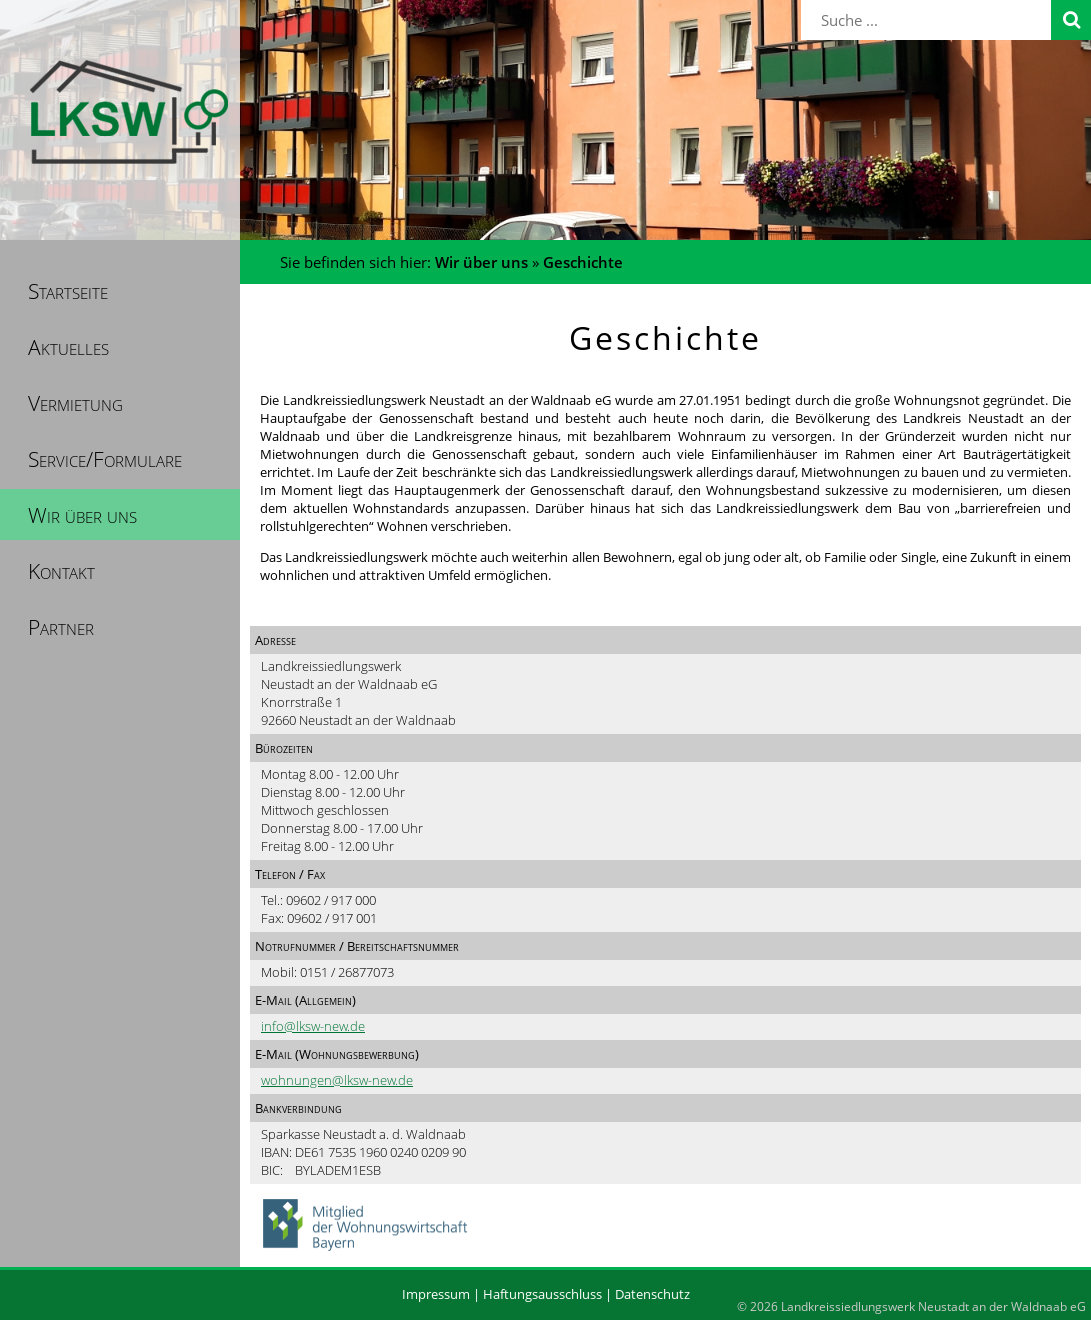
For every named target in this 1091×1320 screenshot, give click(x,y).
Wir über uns (481, 262)
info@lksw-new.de (313, 1026)
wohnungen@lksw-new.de (337, 1080)
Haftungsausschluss (542, 1294)
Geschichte (583, 262)
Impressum (436, 1294)
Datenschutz (652, 1294)
